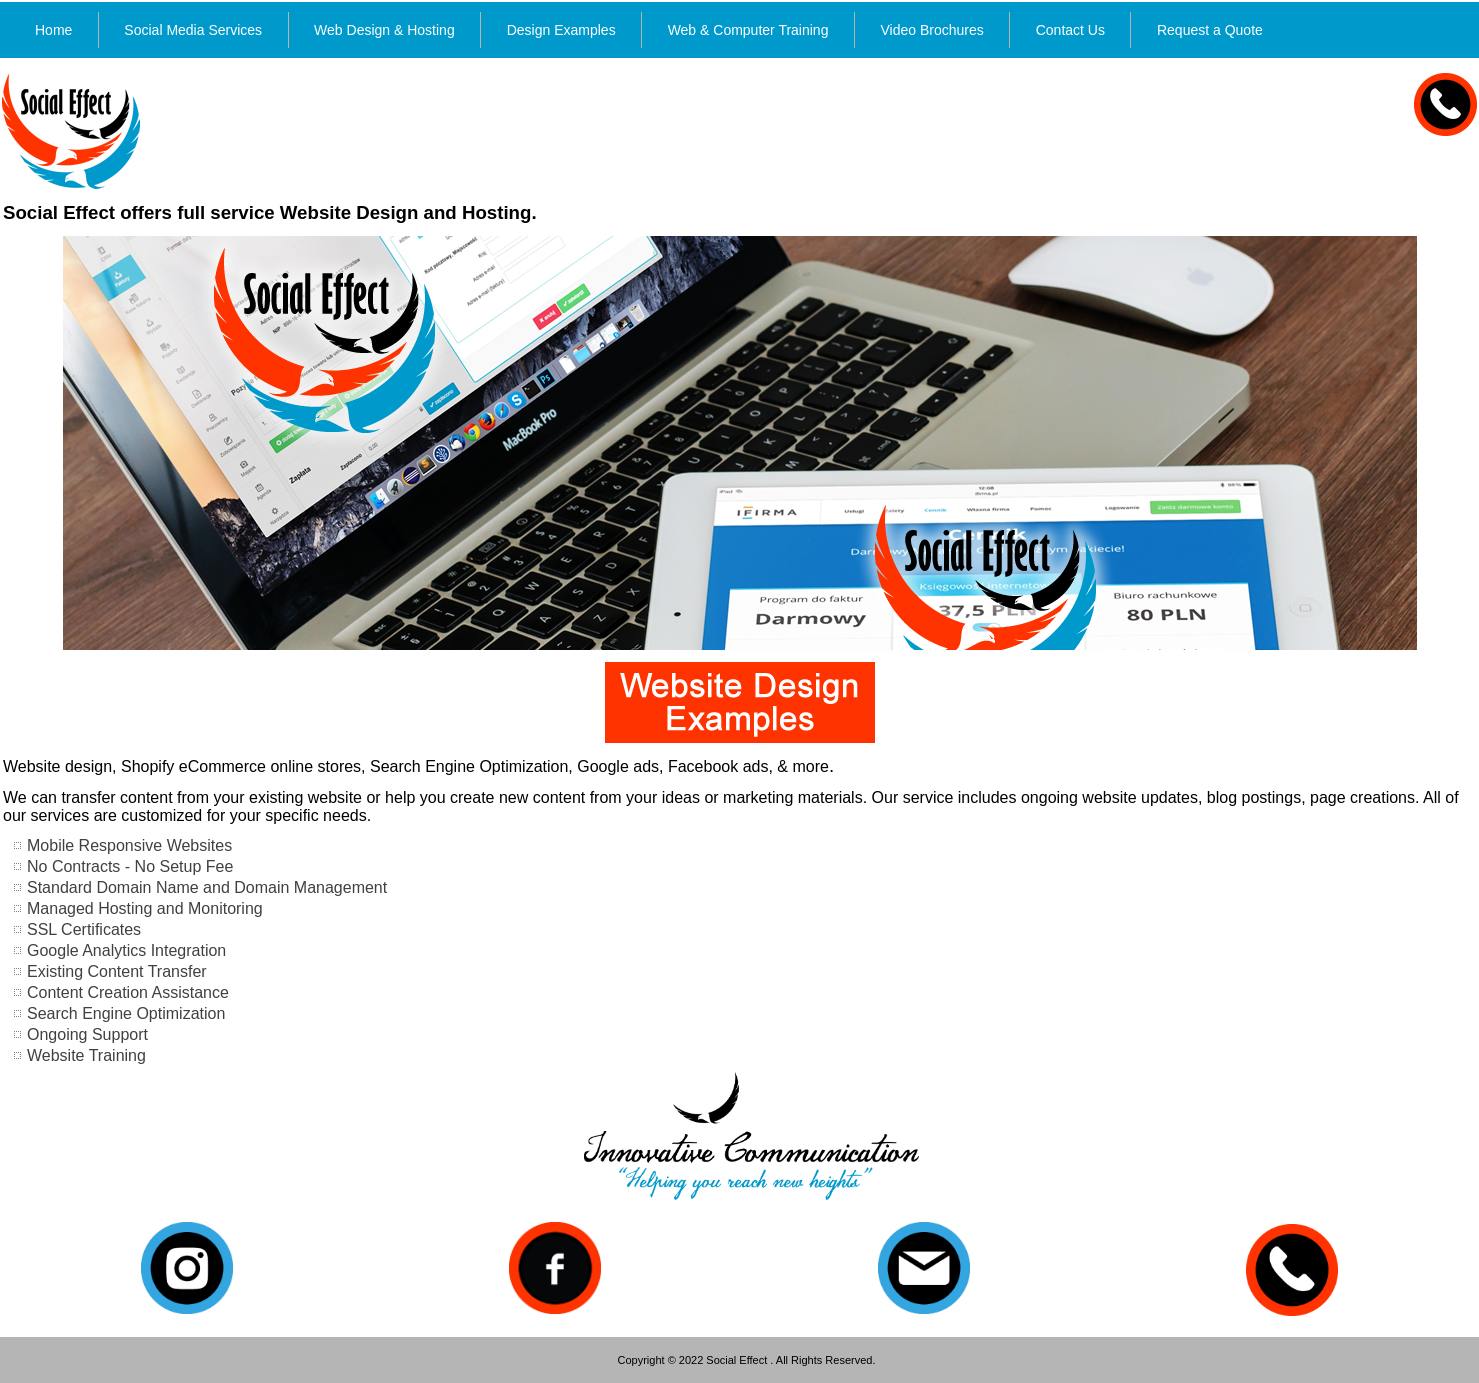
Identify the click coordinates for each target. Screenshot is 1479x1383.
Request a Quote (1210, 30)
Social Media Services (193, 30)
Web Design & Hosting (384, 30)
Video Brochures (931, 30)
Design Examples (561, 30)
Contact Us (1070, 30)
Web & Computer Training (748, 30)
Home (53, 30)
